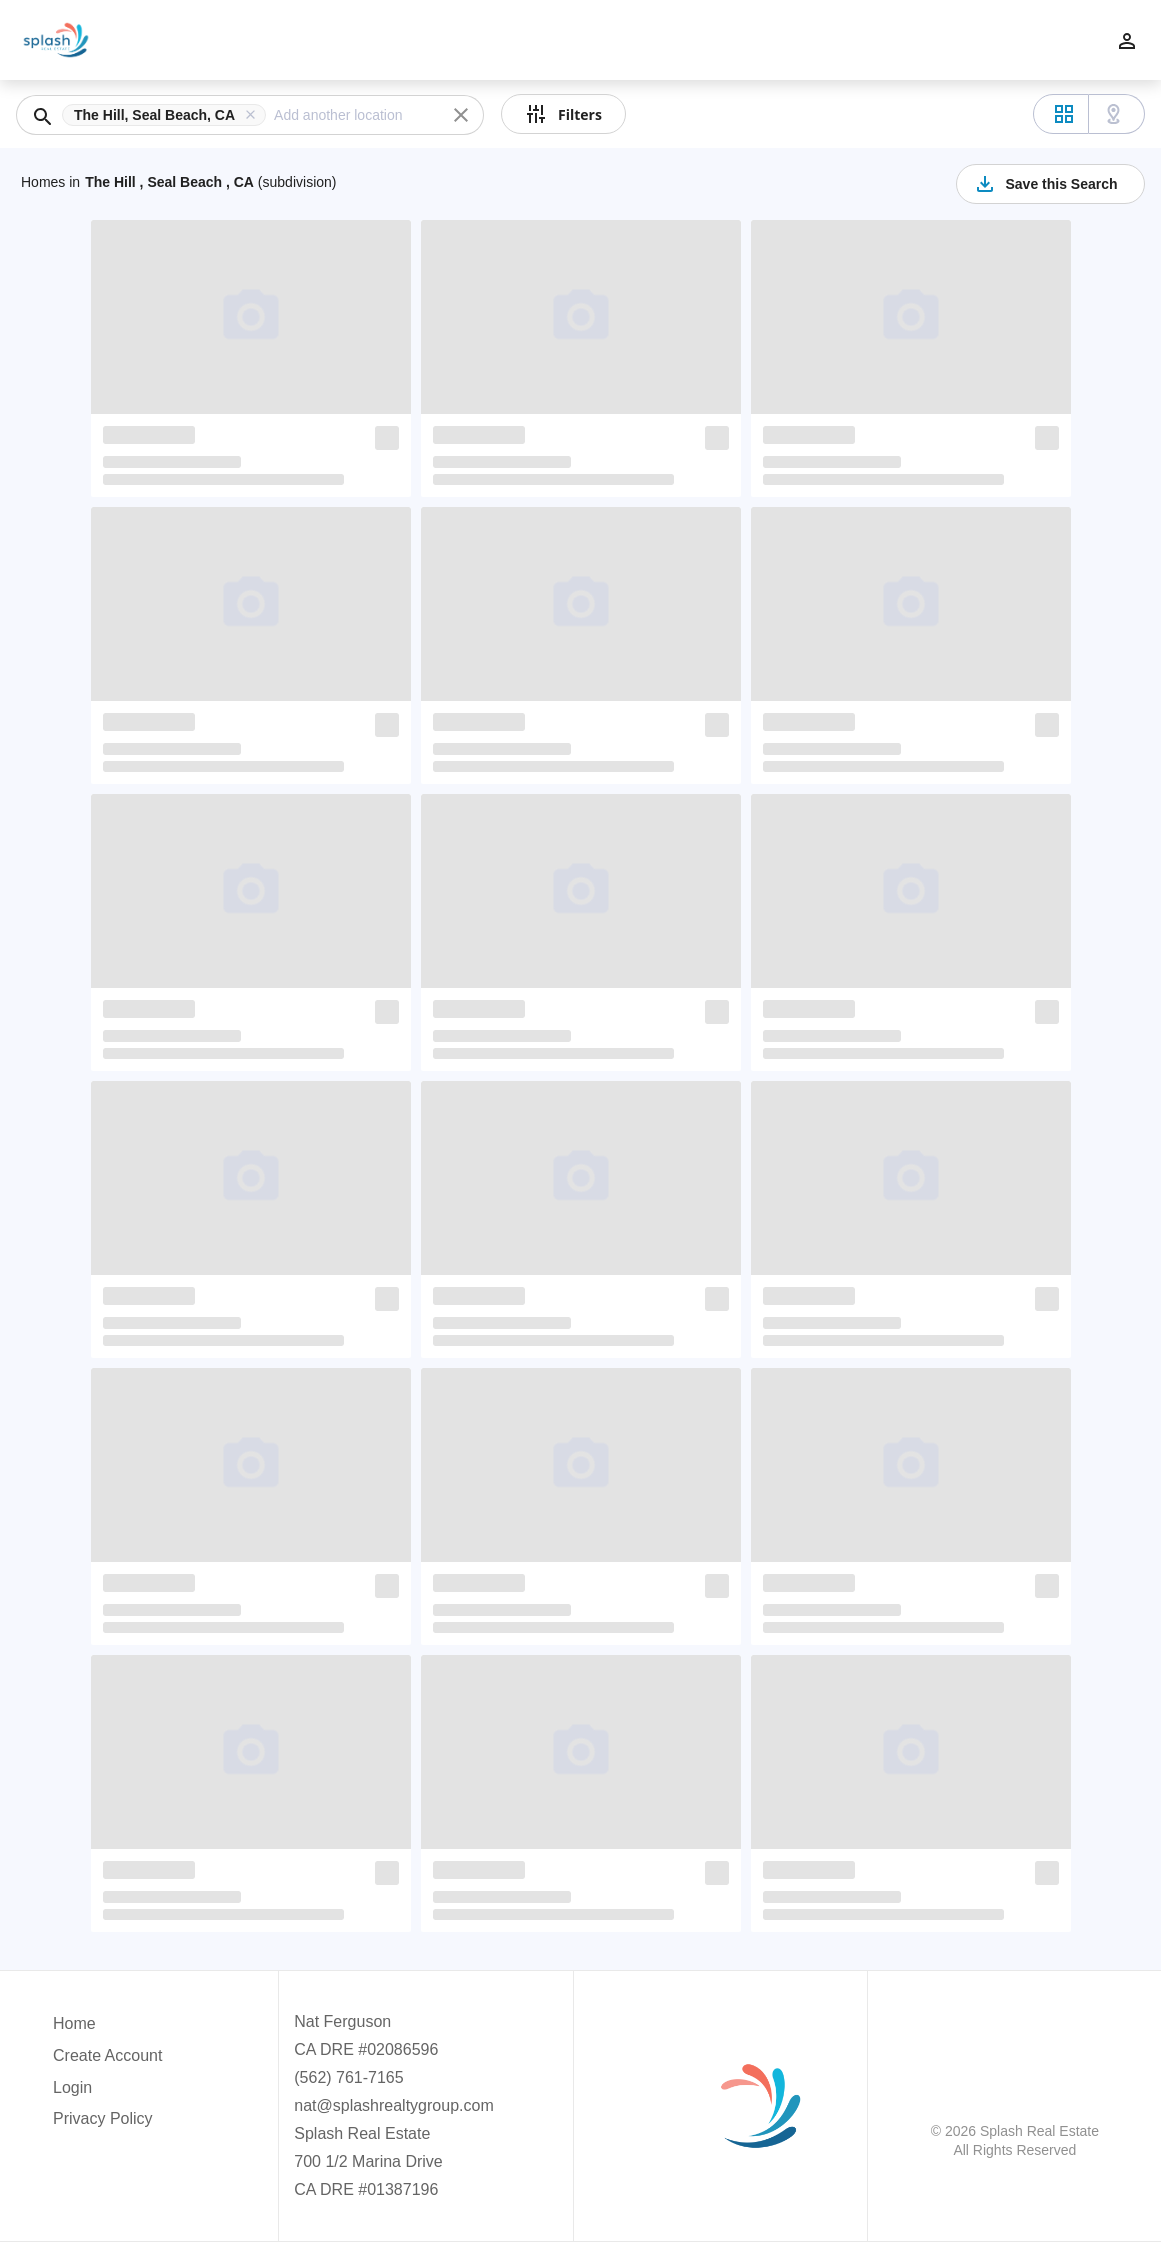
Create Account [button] (107, 2055)
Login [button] (72, 2087)
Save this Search (1045, 184)
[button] (168, 115)
